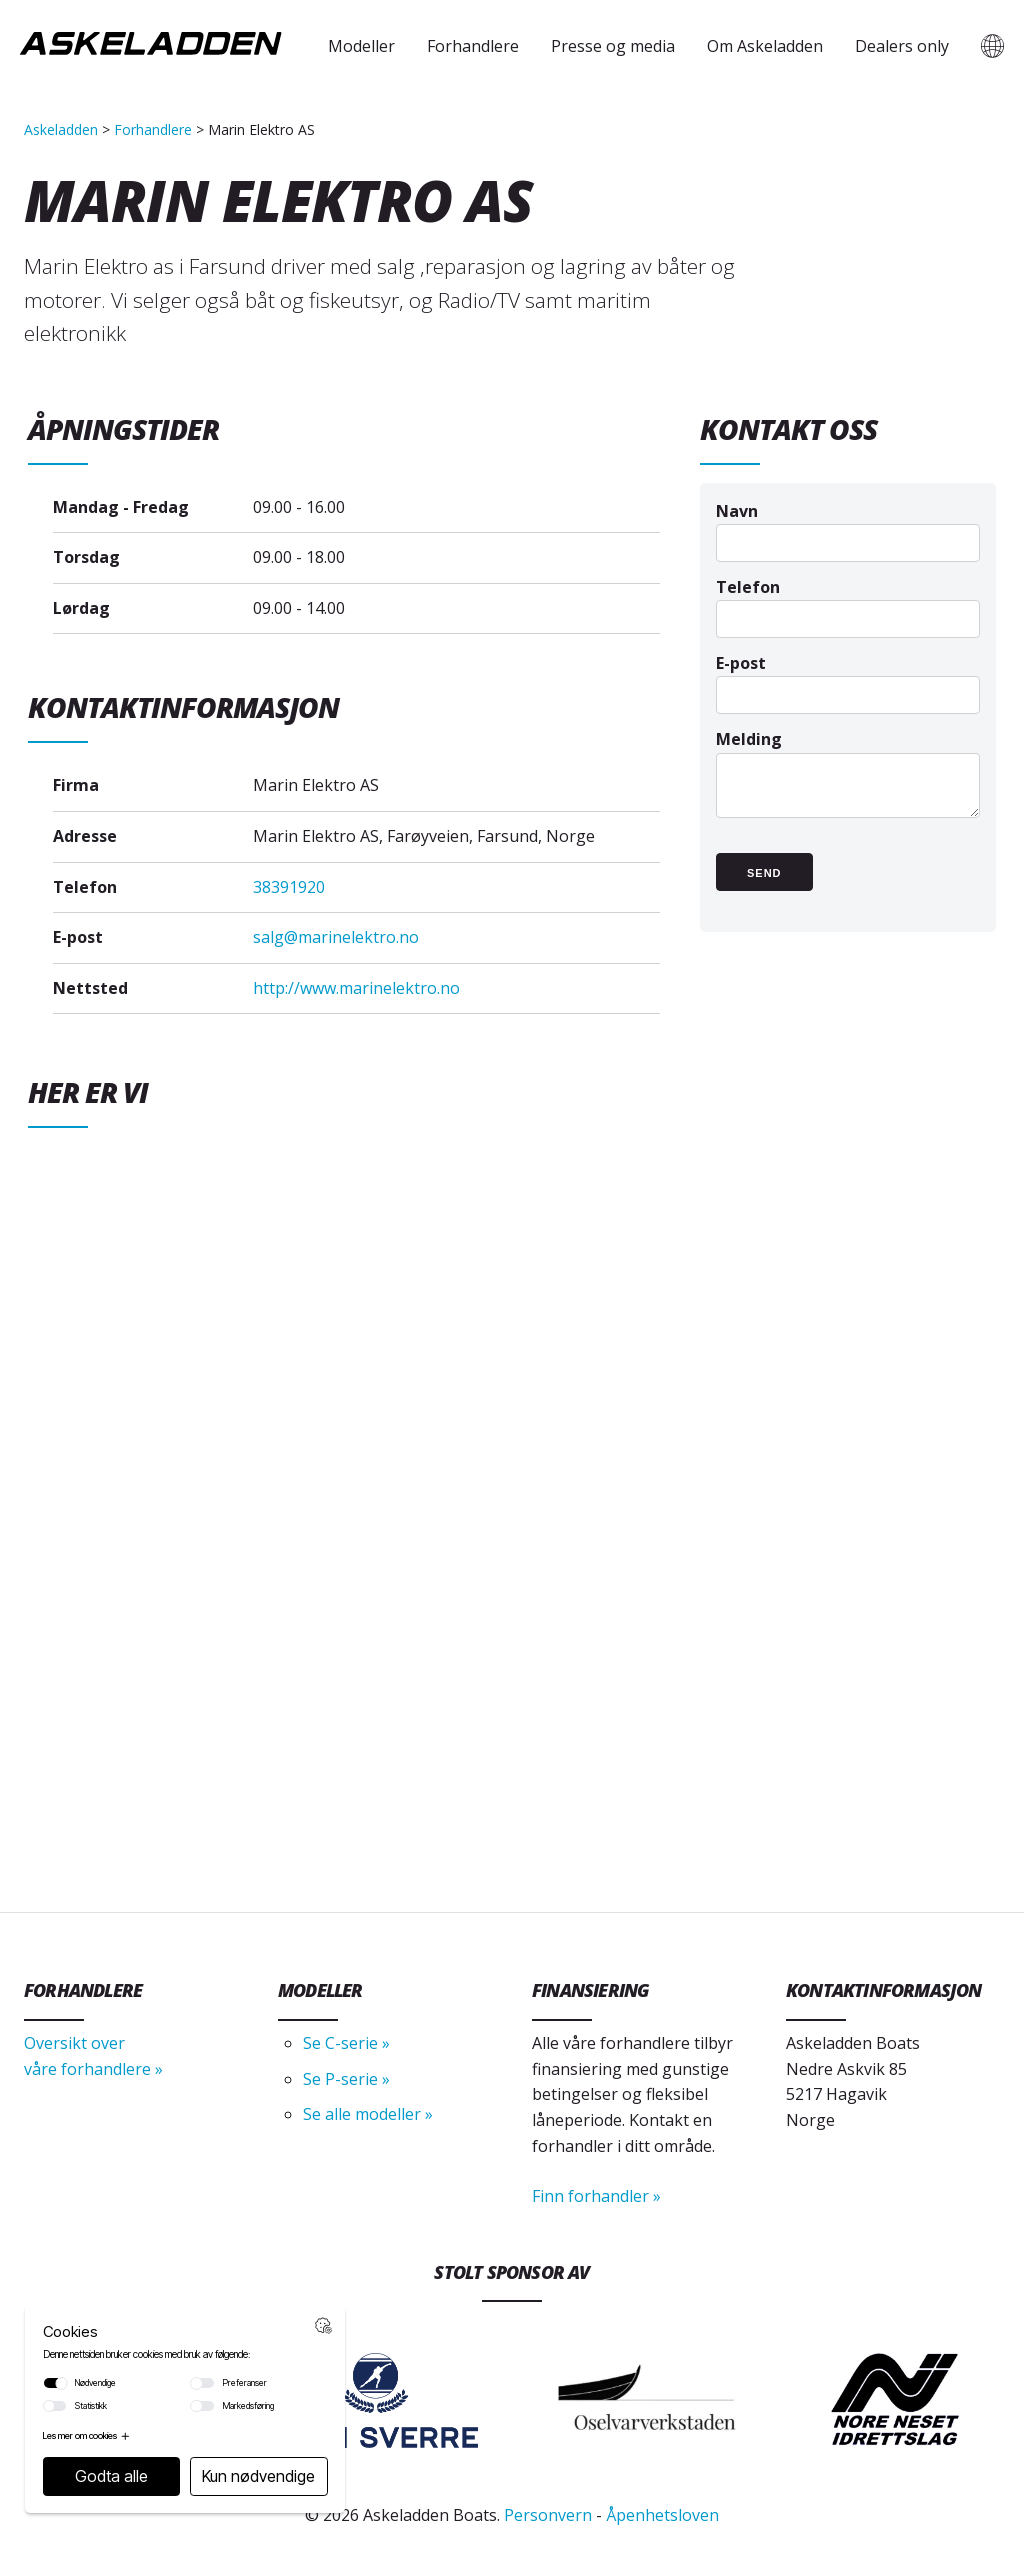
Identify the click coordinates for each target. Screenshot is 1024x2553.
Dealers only (902, 46)
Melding (848, 783)
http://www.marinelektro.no (356, 988)
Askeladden (61, 129)
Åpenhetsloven (662, 2515)
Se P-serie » (346, 2079)
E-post (848, 678)
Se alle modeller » (368, 2114)
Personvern (548, 2515)
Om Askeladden (765, 46)
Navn (848, 526)
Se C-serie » (346, 2043)
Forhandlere (473, 46)
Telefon (848, 602)
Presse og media (613, 46)
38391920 (289, 887)
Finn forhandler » (596, 2196)
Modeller (361, 46)
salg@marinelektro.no (336, 937)
